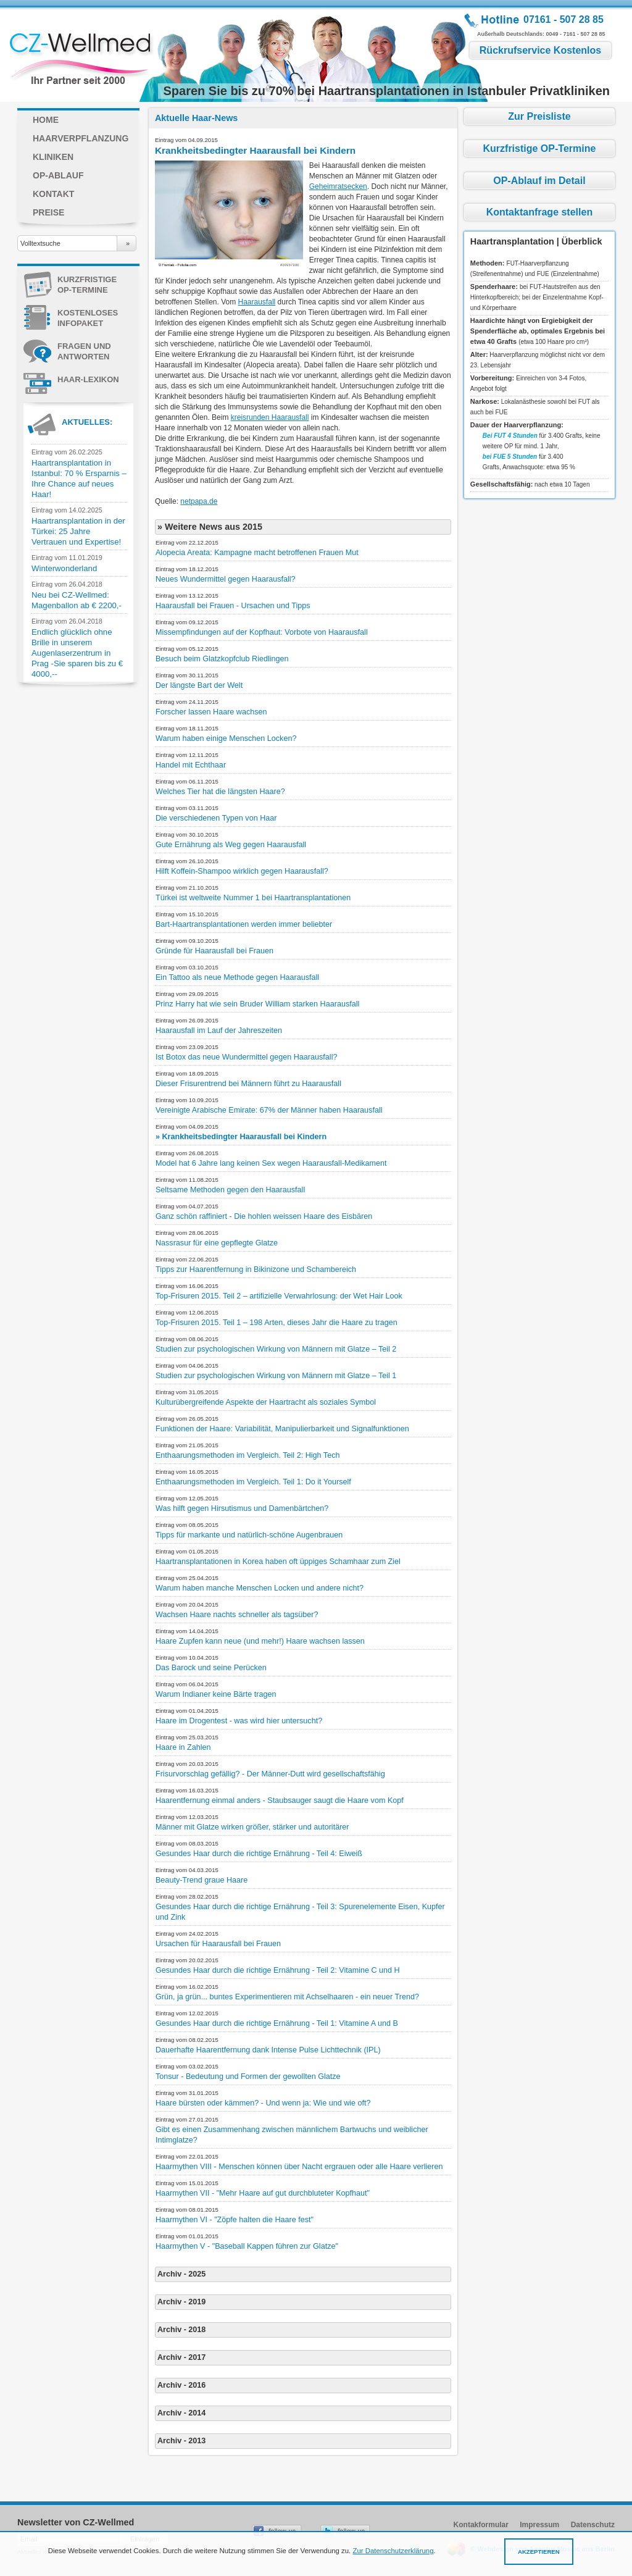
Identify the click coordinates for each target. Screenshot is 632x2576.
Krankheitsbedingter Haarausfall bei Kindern (255, 150)
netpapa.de (198, 501)
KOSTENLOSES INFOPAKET (70, 319)
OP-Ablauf (58, 175)
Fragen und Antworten (67, 352)
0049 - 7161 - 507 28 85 (575, 34)
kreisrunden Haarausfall (270, 417)
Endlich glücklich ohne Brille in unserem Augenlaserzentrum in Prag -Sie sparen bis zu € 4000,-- (77, 653)
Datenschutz (593, 2524)
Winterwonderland (64, 568)
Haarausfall (257, 302)
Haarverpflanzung (80, 138)
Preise (48, 212)
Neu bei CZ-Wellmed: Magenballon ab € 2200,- (76, 600)
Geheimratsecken (338, 186)
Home (46, 120)
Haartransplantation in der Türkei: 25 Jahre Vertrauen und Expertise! (78, 531)
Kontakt (53, 194)
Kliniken (53, 157)
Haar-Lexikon (71, 381)
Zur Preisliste (539, 116)
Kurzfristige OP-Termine (70, 286)
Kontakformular (481, 2524)
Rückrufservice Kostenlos (540, 50)
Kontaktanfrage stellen (539, 212)
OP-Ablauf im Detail (539, 180)
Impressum (539, 2524)
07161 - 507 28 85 (563, 19)
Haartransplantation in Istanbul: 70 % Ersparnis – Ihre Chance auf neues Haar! (79, 478)
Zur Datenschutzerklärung (392, 2550)
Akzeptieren (539, 2551)
